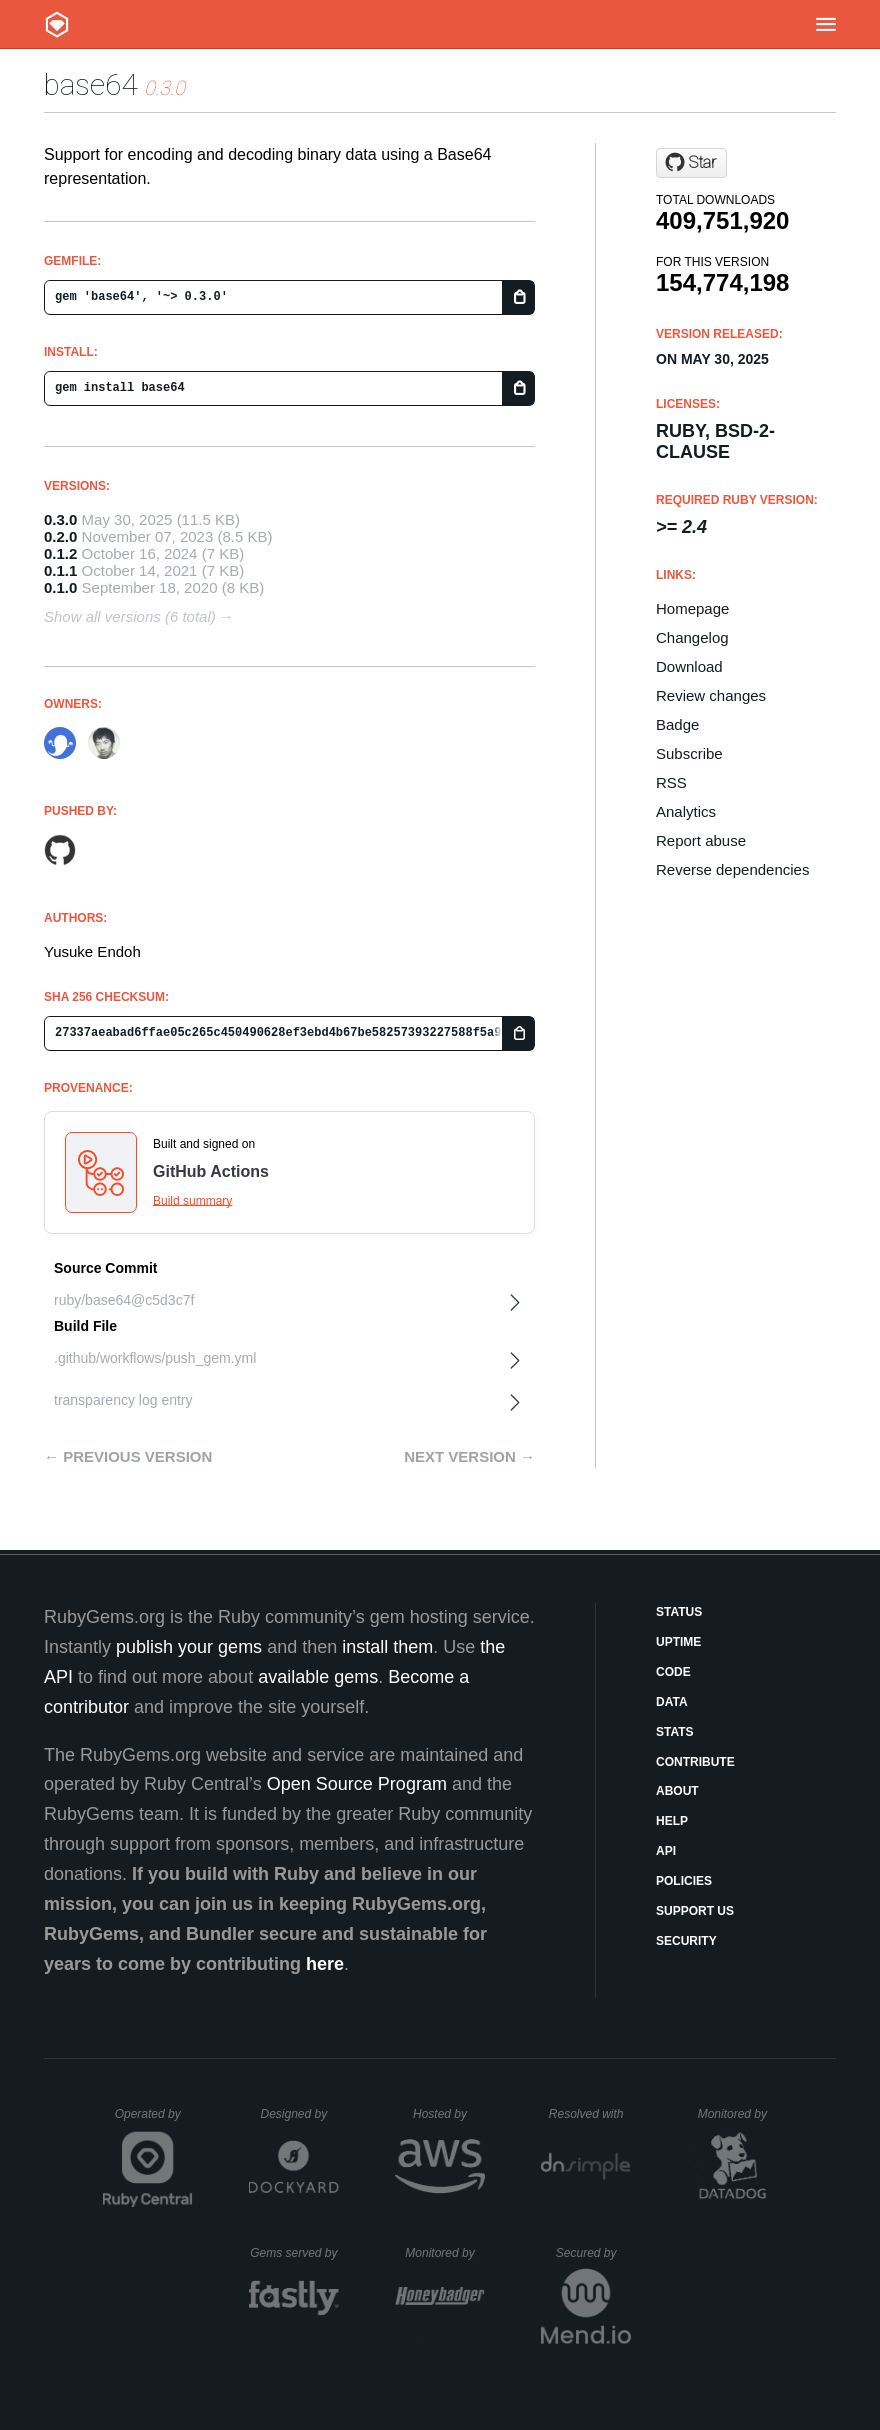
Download (689, 666)
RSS (671, 782)
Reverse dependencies (732, 869)
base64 (90, 84)
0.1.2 (60, 553)
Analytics (686, 811)
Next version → (469, 1456)
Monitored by (738, 2114)
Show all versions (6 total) (130, 616)
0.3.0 (60, 519)
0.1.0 (60, 587)
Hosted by (449, 2114)
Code (673, 1672)
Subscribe (689, 753)
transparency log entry (123, 1400)
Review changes (711, 695)
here (325, 1964)
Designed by (299, 2114)
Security (686, 1941)
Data (672, 1702)
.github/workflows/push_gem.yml (155, 1358)
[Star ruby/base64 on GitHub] (691, 163)
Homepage (692, 608)
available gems (318, 1677)
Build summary (192, 1201)
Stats (675, 1732)
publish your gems (189, 1647)
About (677, 1791)
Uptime (678, 1642)
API (666, 1851)
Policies (684, 1881)
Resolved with (590, 2114)
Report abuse (701, 840)
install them (387, 1647)
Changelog (692, 637)
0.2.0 (60, 536)
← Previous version (128, 1456)
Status (679, 1612)
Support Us (695, 1911)
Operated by (154, 2121)
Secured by (593, 2253)
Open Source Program (357, 1784)
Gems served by (294, 2253)
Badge (677, 724)
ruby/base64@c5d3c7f (124, 1300)
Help (672, 1821)
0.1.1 (60, 570)
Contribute (695, 1762)
